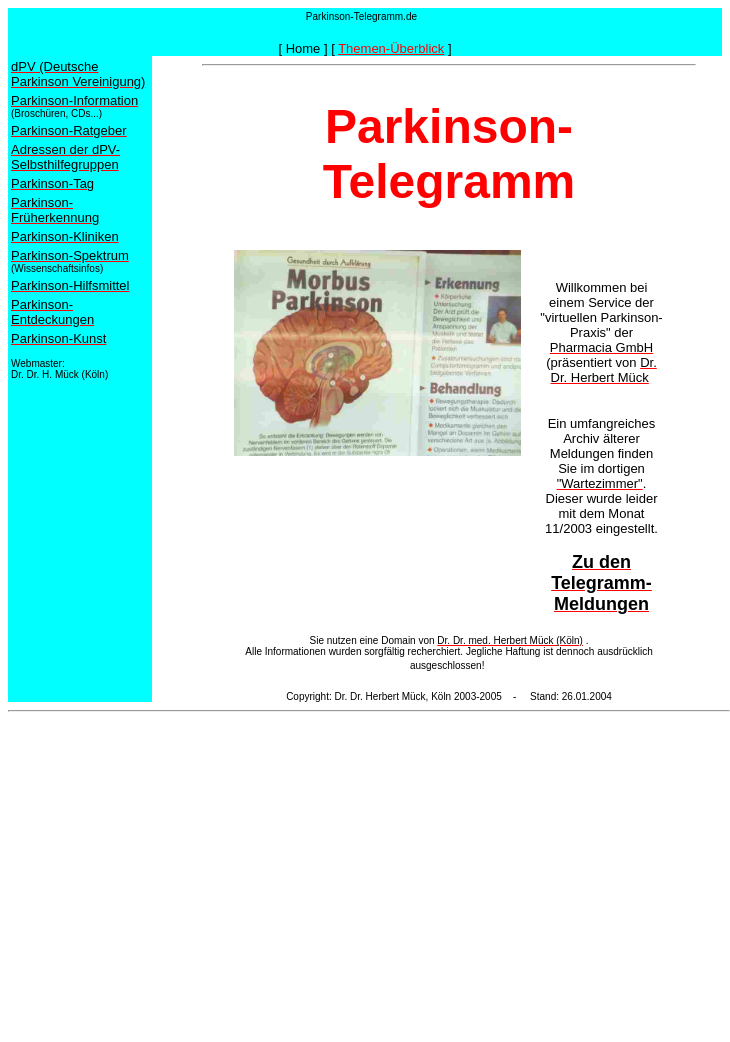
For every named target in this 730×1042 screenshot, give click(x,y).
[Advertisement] (369, 860)
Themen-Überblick (391, 48)
